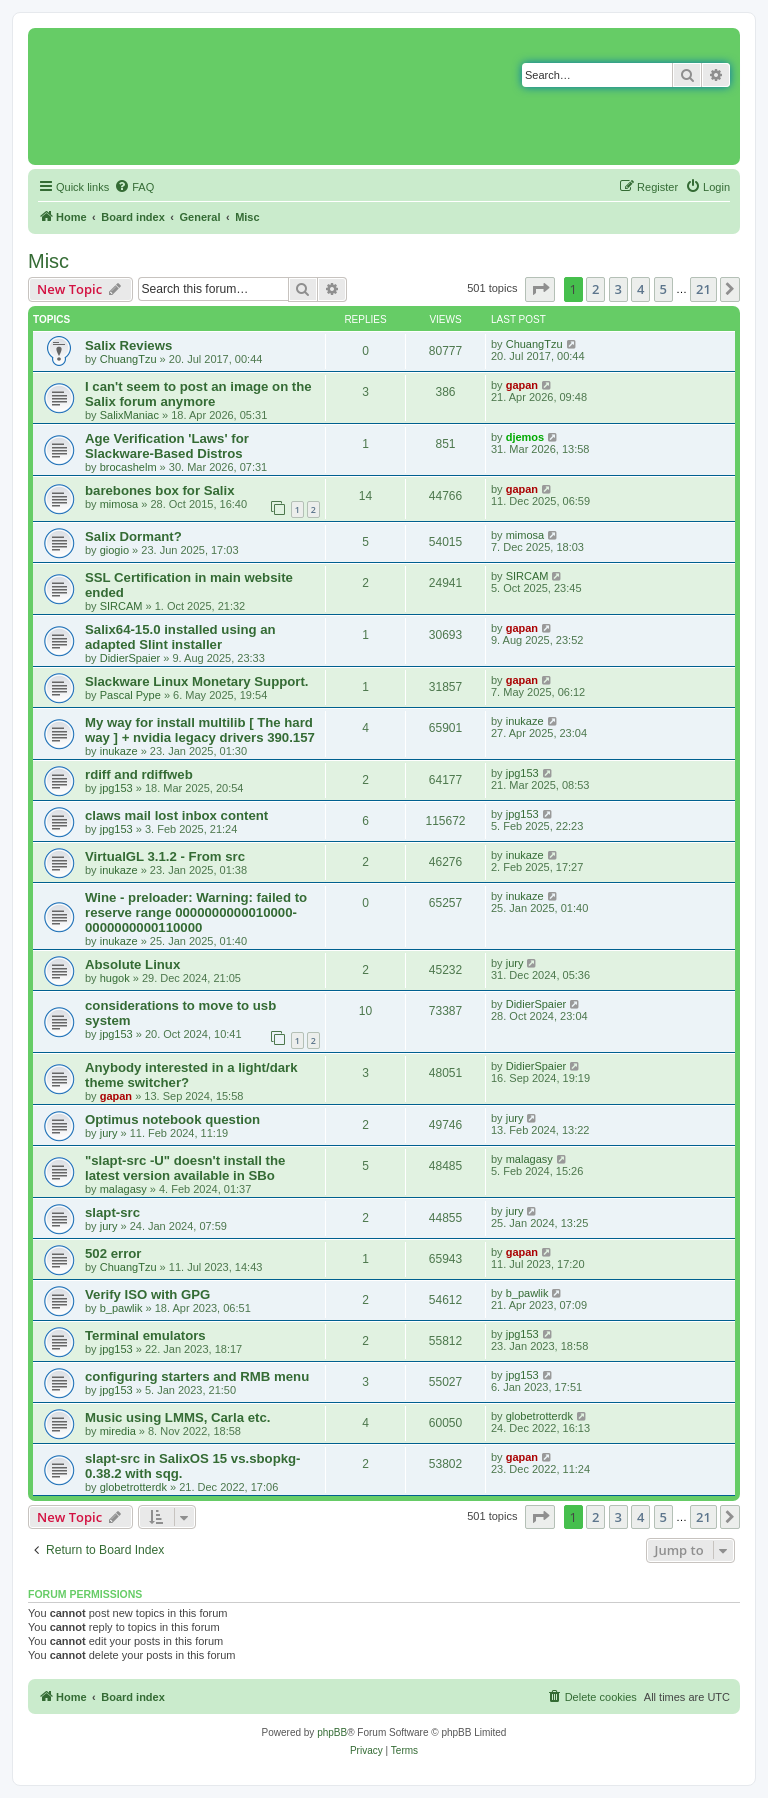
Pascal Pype (130, 695)
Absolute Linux (132, 964)
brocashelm (128, 467)
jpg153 (116, 788)
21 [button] (703, 289)
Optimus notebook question (172, 1119)
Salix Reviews (128, 345)
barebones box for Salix (160, 490)
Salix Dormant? (133, 536)
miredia (118, 1431)
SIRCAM (121, 606)
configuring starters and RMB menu (197, 1376)
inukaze (119, 751)
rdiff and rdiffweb (139, 774)
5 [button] (663, 289)
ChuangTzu (128, 359)
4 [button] (640, 289)
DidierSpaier (130, 658)
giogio (114, 550)
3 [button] (618, 289)
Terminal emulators (145, 1335)
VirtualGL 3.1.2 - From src (165, 856)
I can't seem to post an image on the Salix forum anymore (198, 394)
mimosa (119, 504)
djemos (525, 437)
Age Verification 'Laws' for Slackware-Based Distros (167, 446)
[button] (540, 289)
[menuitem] (134, 187)
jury (515, 963)
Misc (48, 261)
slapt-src (112, 1212)
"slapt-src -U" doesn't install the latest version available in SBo (185, 1168)
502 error (113, 1253)
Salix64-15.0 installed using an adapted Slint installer (180, 637)
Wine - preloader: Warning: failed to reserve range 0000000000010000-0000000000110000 (196, 912)
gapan (522, 385)
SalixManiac (129, 415)
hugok (115, 978)
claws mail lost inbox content (176, 815)
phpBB (332, 1732)
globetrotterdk (539, 1416)
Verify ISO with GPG (147, 1294)
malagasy (123, 1189)
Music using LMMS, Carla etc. (177, 1417)
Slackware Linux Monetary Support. (197, 681)
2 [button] (595, 289)
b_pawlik (121, 1308)
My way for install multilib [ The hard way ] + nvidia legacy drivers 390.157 (200, 730)
